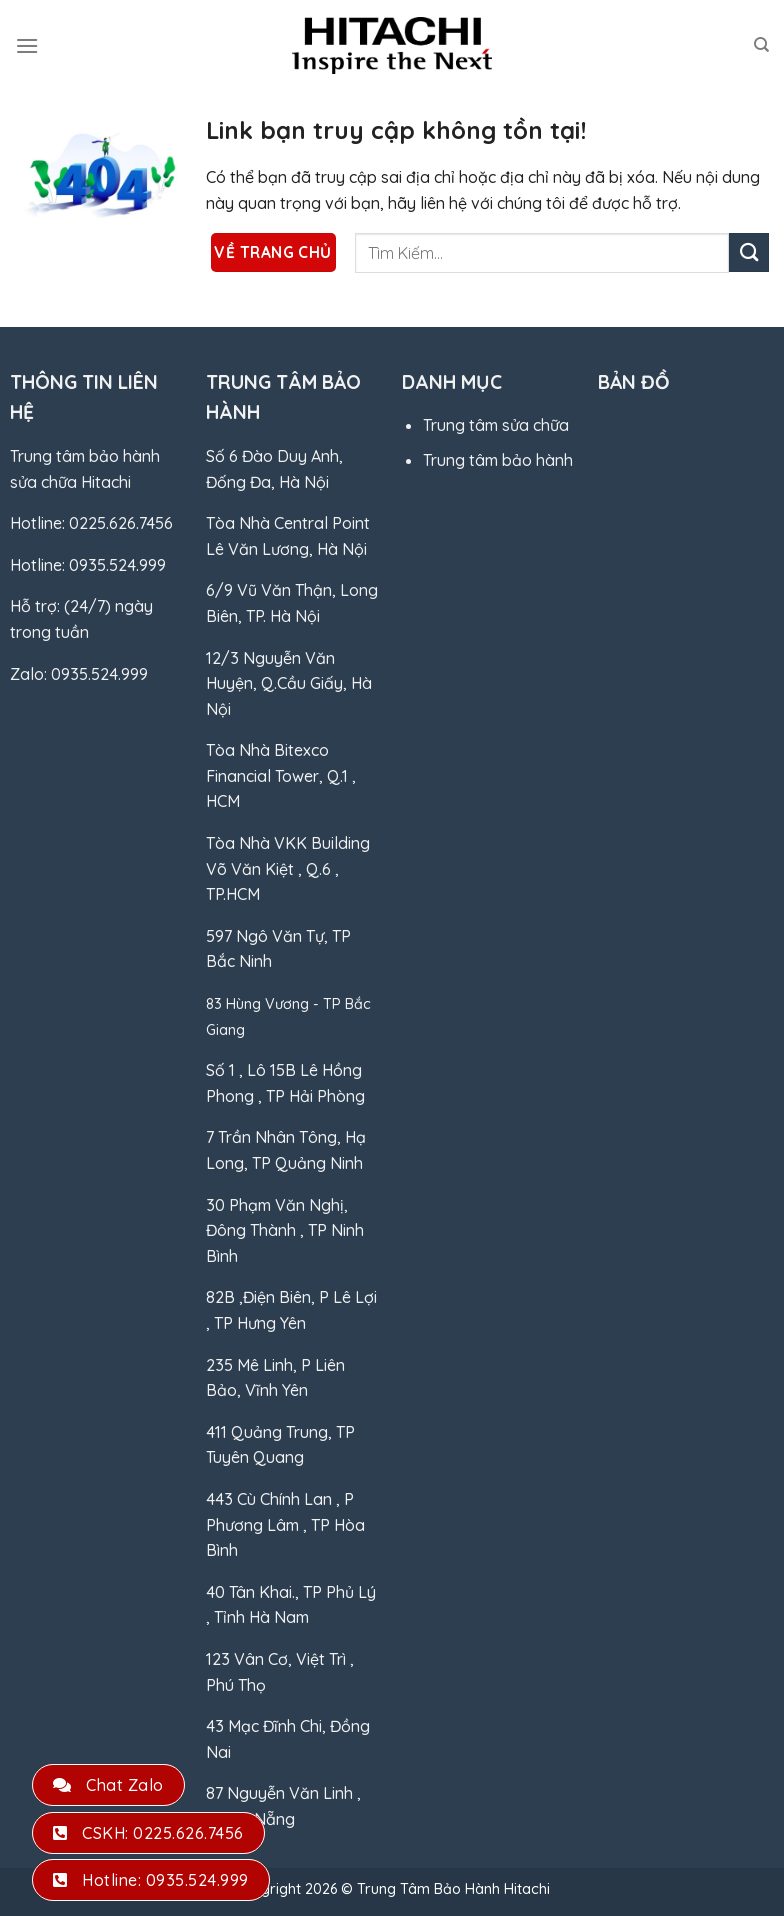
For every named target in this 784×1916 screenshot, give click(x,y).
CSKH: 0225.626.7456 (148, 1833)
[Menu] (27, 45)
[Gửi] (749, 252)
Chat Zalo (108, 1785)
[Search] (761, 45)
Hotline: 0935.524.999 (151, 1880)
